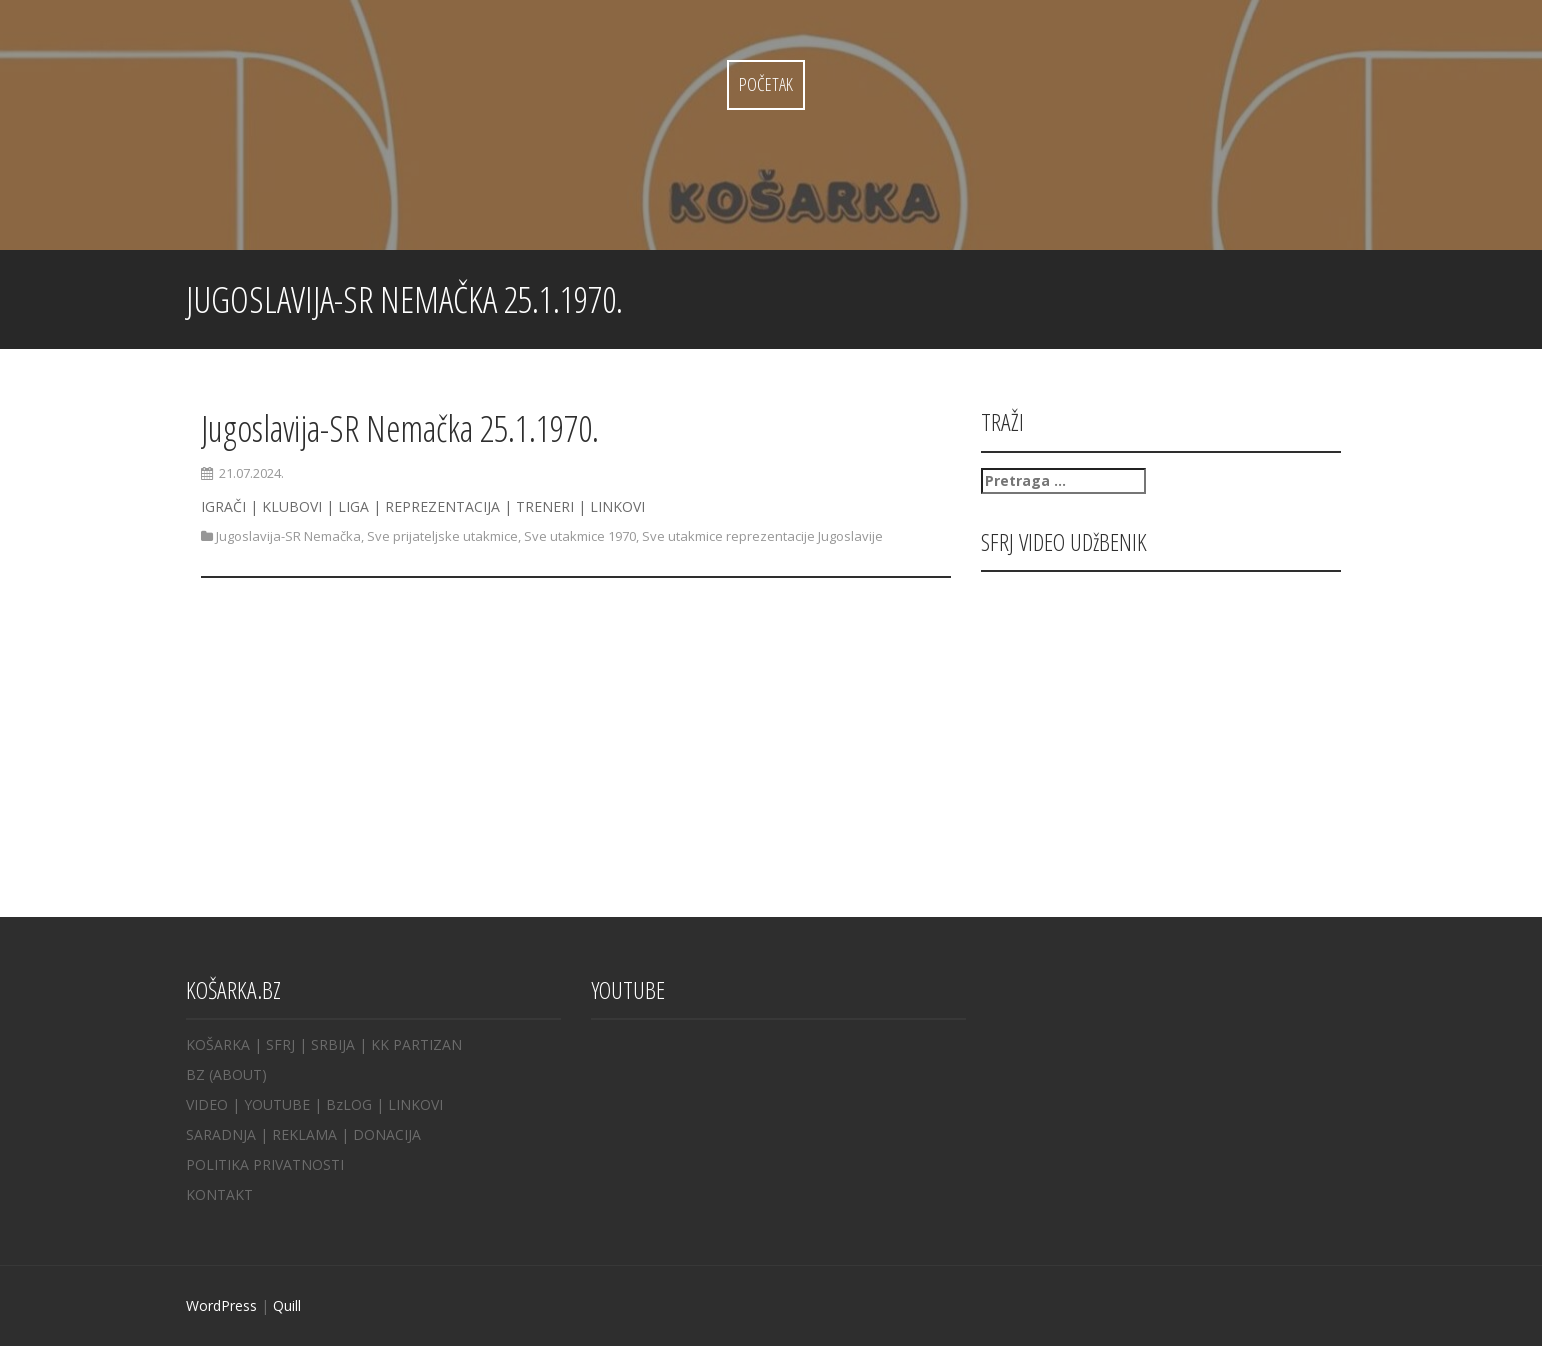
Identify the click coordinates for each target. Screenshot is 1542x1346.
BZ (195, 1074)
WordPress (221, 1305)
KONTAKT (219, 1194)
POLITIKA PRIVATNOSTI (265, 1164)
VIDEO (207, 1104)
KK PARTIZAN (416, 1044)
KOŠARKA (218, 1044)
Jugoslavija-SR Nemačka (288, 536)
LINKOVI (415, 1104)
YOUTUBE (277, 1104)
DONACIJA (387, 1134)
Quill (287, 1305)
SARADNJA (221, 1134)
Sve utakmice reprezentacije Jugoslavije (762, 536)
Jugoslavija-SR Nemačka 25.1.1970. (400, 428)
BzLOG (349, 1104)
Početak (766, 84)
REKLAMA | (312, 1134)
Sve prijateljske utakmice (442, 536)
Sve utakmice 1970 (580, 536)
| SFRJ (274, 1044)
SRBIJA (333, 1044)
